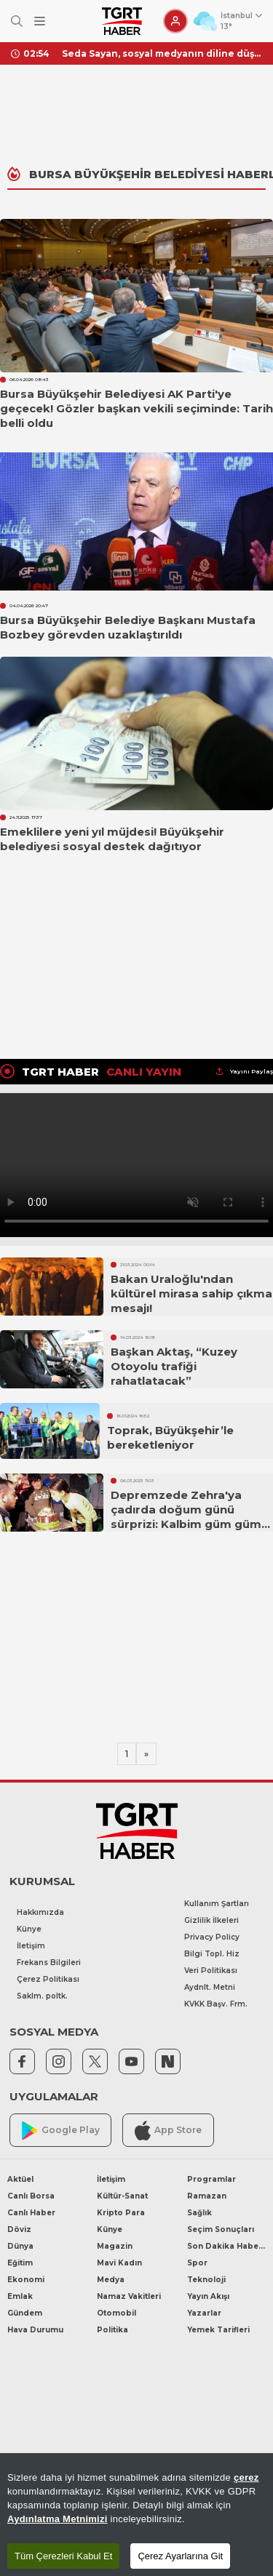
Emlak (20, 2296)
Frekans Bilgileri (49, 1962)
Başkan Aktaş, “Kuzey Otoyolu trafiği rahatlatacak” (174, 1366)
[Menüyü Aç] (39, 21)
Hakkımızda (40, 1912)
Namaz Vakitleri (129, 2296)
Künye (29, 1929)
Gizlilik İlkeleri (211, 1920)
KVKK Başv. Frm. (216, 2004)
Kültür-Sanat (122, 2196)
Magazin (114, 2246)
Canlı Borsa (31, 2196)
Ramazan (206, 2196)
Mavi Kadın (119, 2263)
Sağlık (199, 2212)
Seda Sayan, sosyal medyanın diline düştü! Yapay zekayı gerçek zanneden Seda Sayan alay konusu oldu (162, 53)
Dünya (20, 2246)
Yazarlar (204, 2313)
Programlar (211, 2179)
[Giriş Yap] (175, 21)
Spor (197, 2263)
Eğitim (20, 2263)
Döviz (19, 2229)
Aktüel (20, 2179)
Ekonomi (25, 2279)
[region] (136, 2514)
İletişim (31, 1946)
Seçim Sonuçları (220, 2229)
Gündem (24, 2313)
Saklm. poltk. (42, 1996)
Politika (112, 2330)
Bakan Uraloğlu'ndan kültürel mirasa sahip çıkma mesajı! (191, 1293)
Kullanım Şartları (216, 1903)
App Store (168, 2130)
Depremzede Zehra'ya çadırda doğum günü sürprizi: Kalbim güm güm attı (186, 1516)
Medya (110, 2279)
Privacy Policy (212, 1937)
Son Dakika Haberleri (226, 2246)
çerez (246, 2477)
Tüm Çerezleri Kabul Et (63, 2556)
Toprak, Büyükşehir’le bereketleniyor (170, 1437)
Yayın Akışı (208, 2296)
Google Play (61, 2130)
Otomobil (116, 2313)
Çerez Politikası (48, 1979)
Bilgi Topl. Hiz (212, 1954)
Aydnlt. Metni (209, 1987)
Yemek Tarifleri (218, 2330)
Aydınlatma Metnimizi (57, 2518)
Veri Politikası (210, 1970)
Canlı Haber (31, 2212)
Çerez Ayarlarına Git (180, 2556)
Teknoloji (206, 2279)
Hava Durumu (35, 2330)
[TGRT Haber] (122, 21)
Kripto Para (121, 2212)
